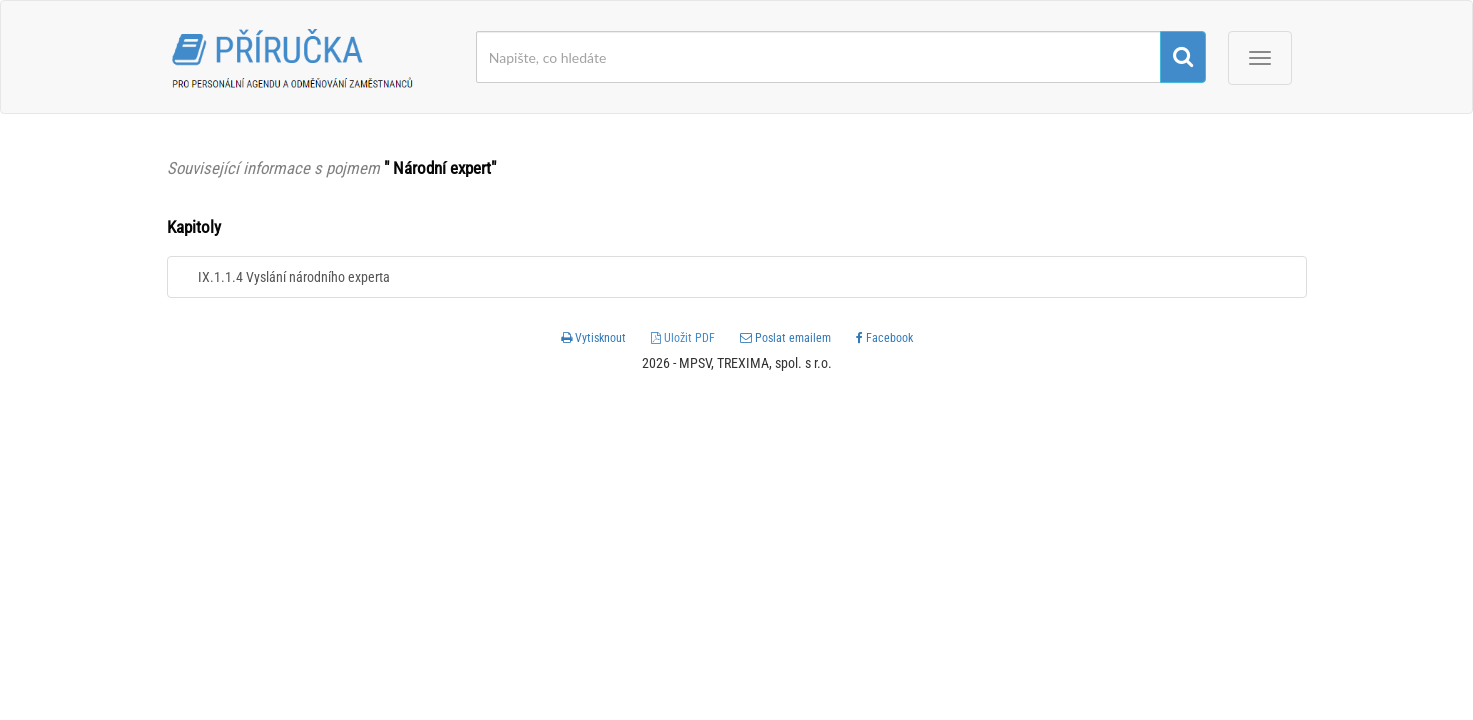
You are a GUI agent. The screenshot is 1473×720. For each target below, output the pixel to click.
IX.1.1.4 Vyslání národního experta (294, 277)
